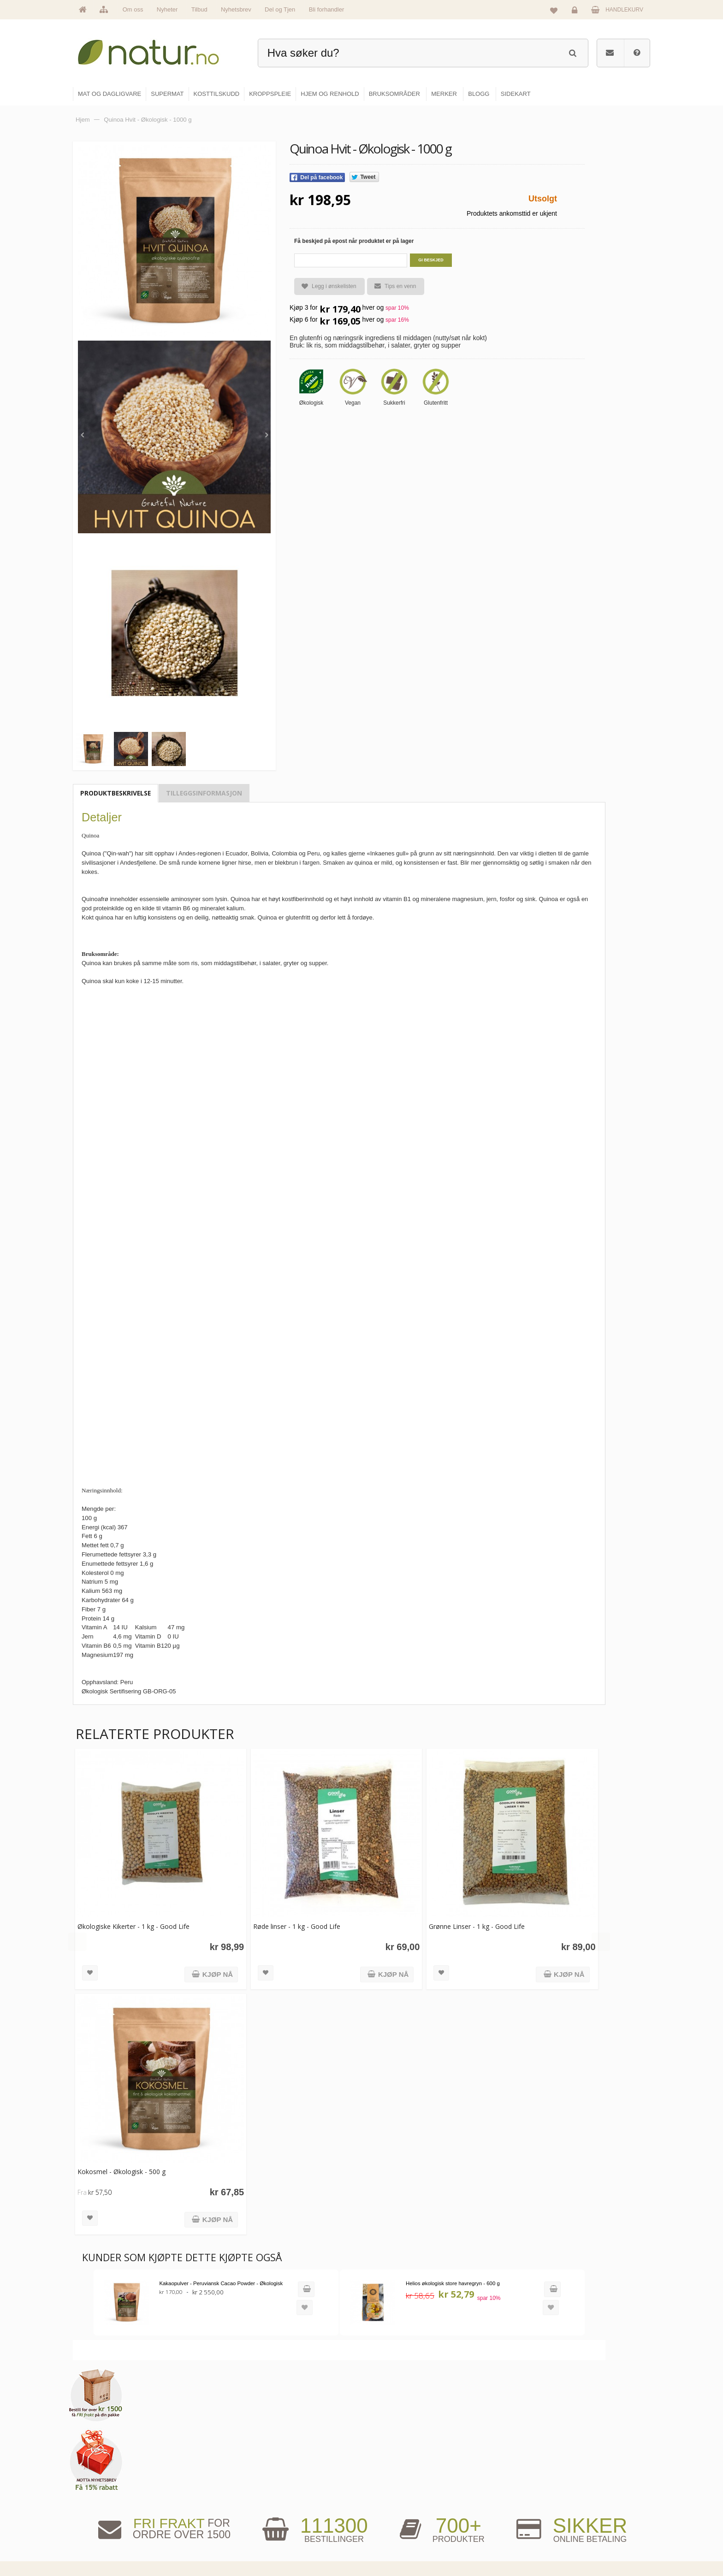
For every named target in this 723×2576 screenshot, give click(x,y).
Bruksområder (488, 2482)
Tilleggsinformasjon (204, 792)
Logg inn (576, 12)
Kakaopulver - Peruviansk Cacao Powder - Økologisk (218, 2272)
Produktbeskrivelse (115, 792)
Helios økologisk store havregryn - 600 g (443, 2272)
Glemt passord (582, 2482)
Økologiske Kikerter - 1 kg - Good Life (133, 1920)
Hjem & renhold (392, 2542)
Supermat (385, 2482)
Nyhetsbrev (236, 9)
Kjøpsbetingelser (584, 2522)
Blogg (478, 2462)
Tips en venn (391, 286)
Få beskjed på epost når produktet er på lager (354, 241)
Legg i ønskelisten (325, 286)
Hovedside (289, 2462)
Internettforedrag (491, 2502)
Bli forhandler (326, 9)
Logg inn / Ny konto (588, 2462)
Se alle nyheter (294, 2522)
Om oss (133, 9)
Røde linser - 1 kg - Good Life (291, 1920)
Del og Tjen (280, 9)
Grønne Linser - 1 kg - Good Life (467, 1920)
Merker (284, 2502)
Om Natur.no (291, 2482)
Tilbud (199, 9)
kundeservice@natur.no (165, 2516)
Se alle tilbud (292, 2542)
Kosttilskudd (388, 2502)
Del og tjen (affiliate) (496, 2522)
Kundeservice (581, 2502)
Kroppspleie (388, 2522)
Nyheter (167, 9)
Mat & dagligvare (394, 2462)
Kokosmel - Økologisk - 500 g (121, 2161)
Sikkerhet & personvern (593, 2542)
